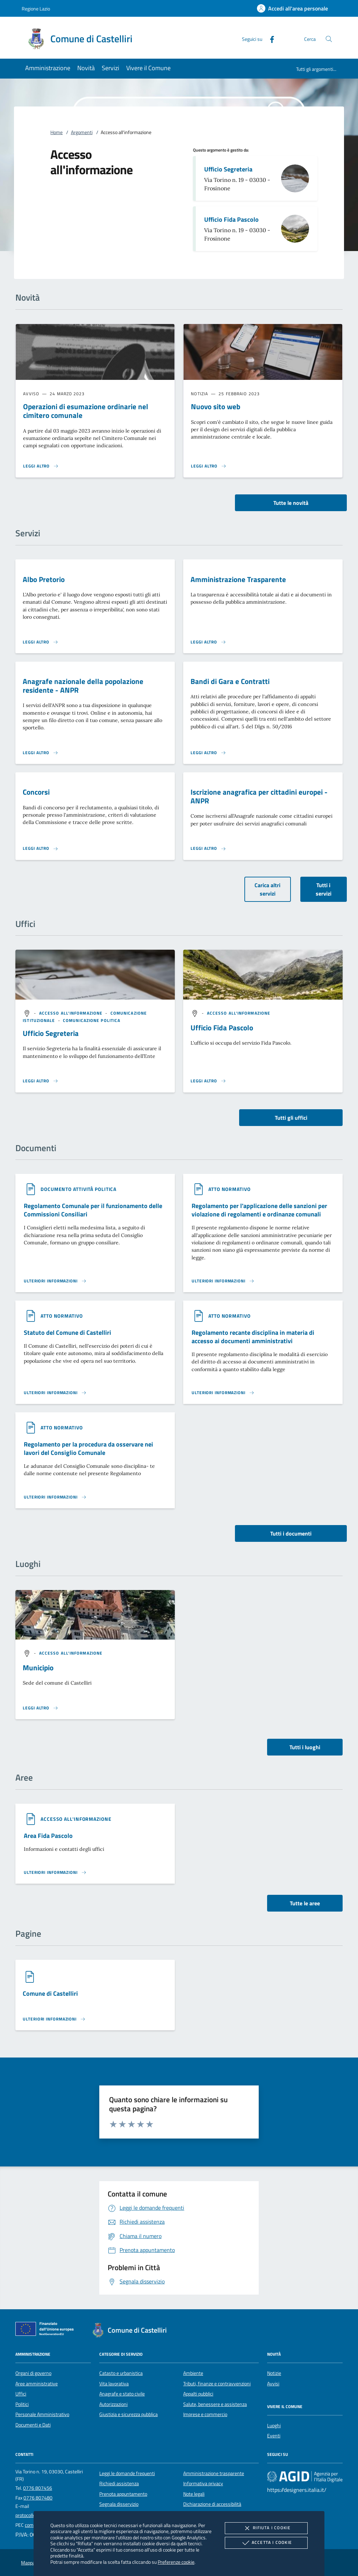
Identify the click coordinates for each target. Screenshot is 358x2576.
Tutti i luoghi (304, 1747)
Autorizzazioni (113, 2404)
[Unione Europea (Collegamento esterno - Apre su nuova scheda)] (46, 2330)
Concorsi (36, 791)
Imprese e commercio (205, 2414)
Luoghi (274, 2425)
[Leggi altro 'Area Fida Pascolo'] (55, 1872)
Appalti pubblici (198, 2394)
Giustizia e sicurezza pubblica (128, 2414)
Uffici (20, 2394)
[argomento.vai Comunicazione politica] (91, 1020)
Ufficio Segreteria (228, 169)
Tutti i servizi (323, 889)
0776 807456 (37, 2488)
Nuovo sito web (215, 406)
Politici (22, 2404)
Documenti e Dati (33, 2425)
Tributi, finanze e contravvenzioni (217, 2383)
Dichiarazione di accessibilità (212, 2504)
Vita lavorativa (114, 2383)
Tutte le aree (305, 1903)
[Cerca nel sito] (328, 38)
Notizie (274, 2373)
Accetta (266, 2542)
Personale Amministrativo (42, 2414)
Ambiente (193, 2373)
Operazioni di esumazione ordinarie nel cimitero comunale (85, 411)
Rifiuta (266, 2528)
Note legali (194, 2494)
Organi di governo (33, 2373)
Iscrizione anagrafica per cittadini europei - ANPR (259, 796)
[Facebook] (269, 38)
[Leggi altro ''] (40, 1081)
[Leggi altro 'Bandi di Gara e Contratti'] (208, 753)
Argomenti (82, 132)
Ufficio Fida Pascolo (231, 219)
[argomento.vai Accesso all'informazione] (71, 1013)
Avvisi (273, 2383)
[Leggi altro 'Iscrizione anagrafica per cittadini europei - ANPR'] (208, 848)
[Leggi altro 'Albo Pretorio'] (40, 642)
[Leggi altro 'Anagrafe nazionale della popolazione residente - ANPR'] (40, 753)
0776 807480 (37, 2498)
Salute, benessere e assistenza (215, 2404)
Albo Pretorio (44, 579)
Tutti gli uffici (291, 1117)
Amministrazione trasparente (213, 2473)
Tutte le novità (290, 503)
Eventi (273, 2435)
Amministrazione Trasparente (238, 579)
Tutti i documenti (291, 1533)
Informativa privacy (203, 2483)
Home (56, 132)
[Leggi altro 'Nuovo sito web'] (209, 466)
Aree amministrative (36, 2383)
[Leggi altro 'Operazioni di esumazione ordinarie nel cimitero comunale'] (41, 466)
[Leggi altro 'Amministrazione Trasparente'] (208, 642)
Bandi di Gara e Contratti (230, 681)
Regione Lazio (36, 8)
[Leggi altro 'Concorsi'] (40, 848)
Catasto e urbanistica (121, 2373)
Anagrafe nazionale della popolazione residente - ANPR (83, 685)
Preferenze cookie (176, 2562)
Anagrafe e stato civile (122, 2394)
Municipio (38, 1667)
